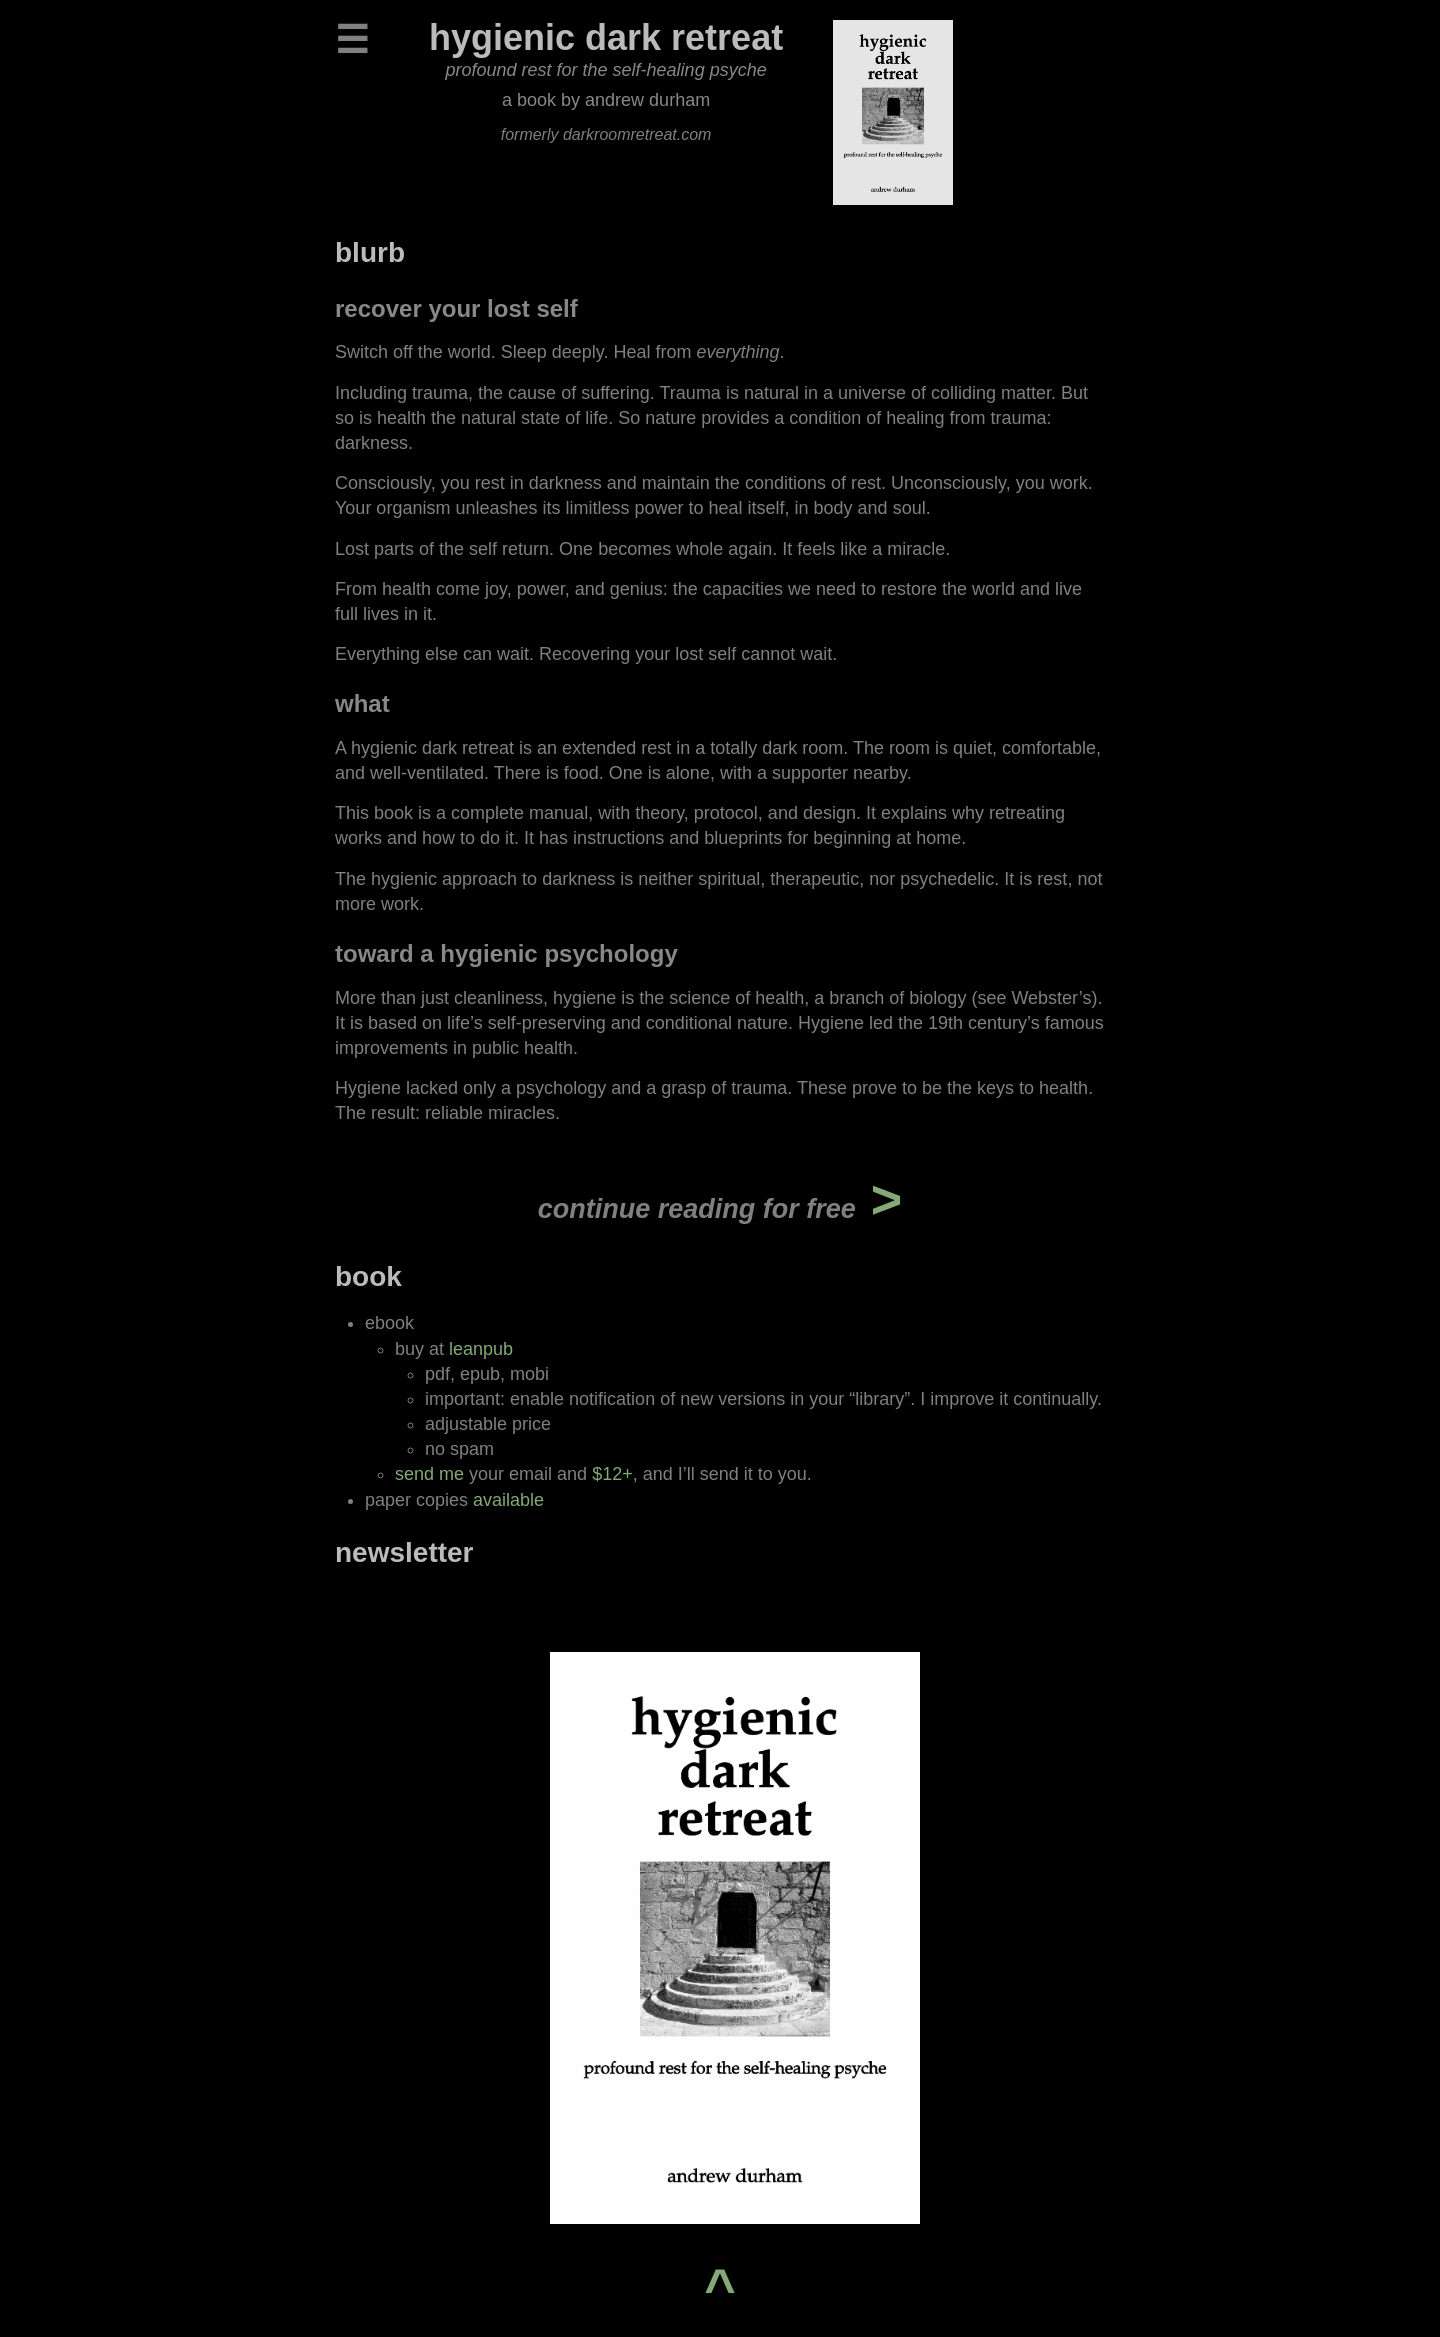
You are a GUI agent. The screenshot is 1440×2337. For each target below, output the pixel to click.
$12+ (612, 1474)
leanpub (481, 1349)
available (508, 1500)
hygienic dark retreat (606, 37)
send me (429, 1474)
